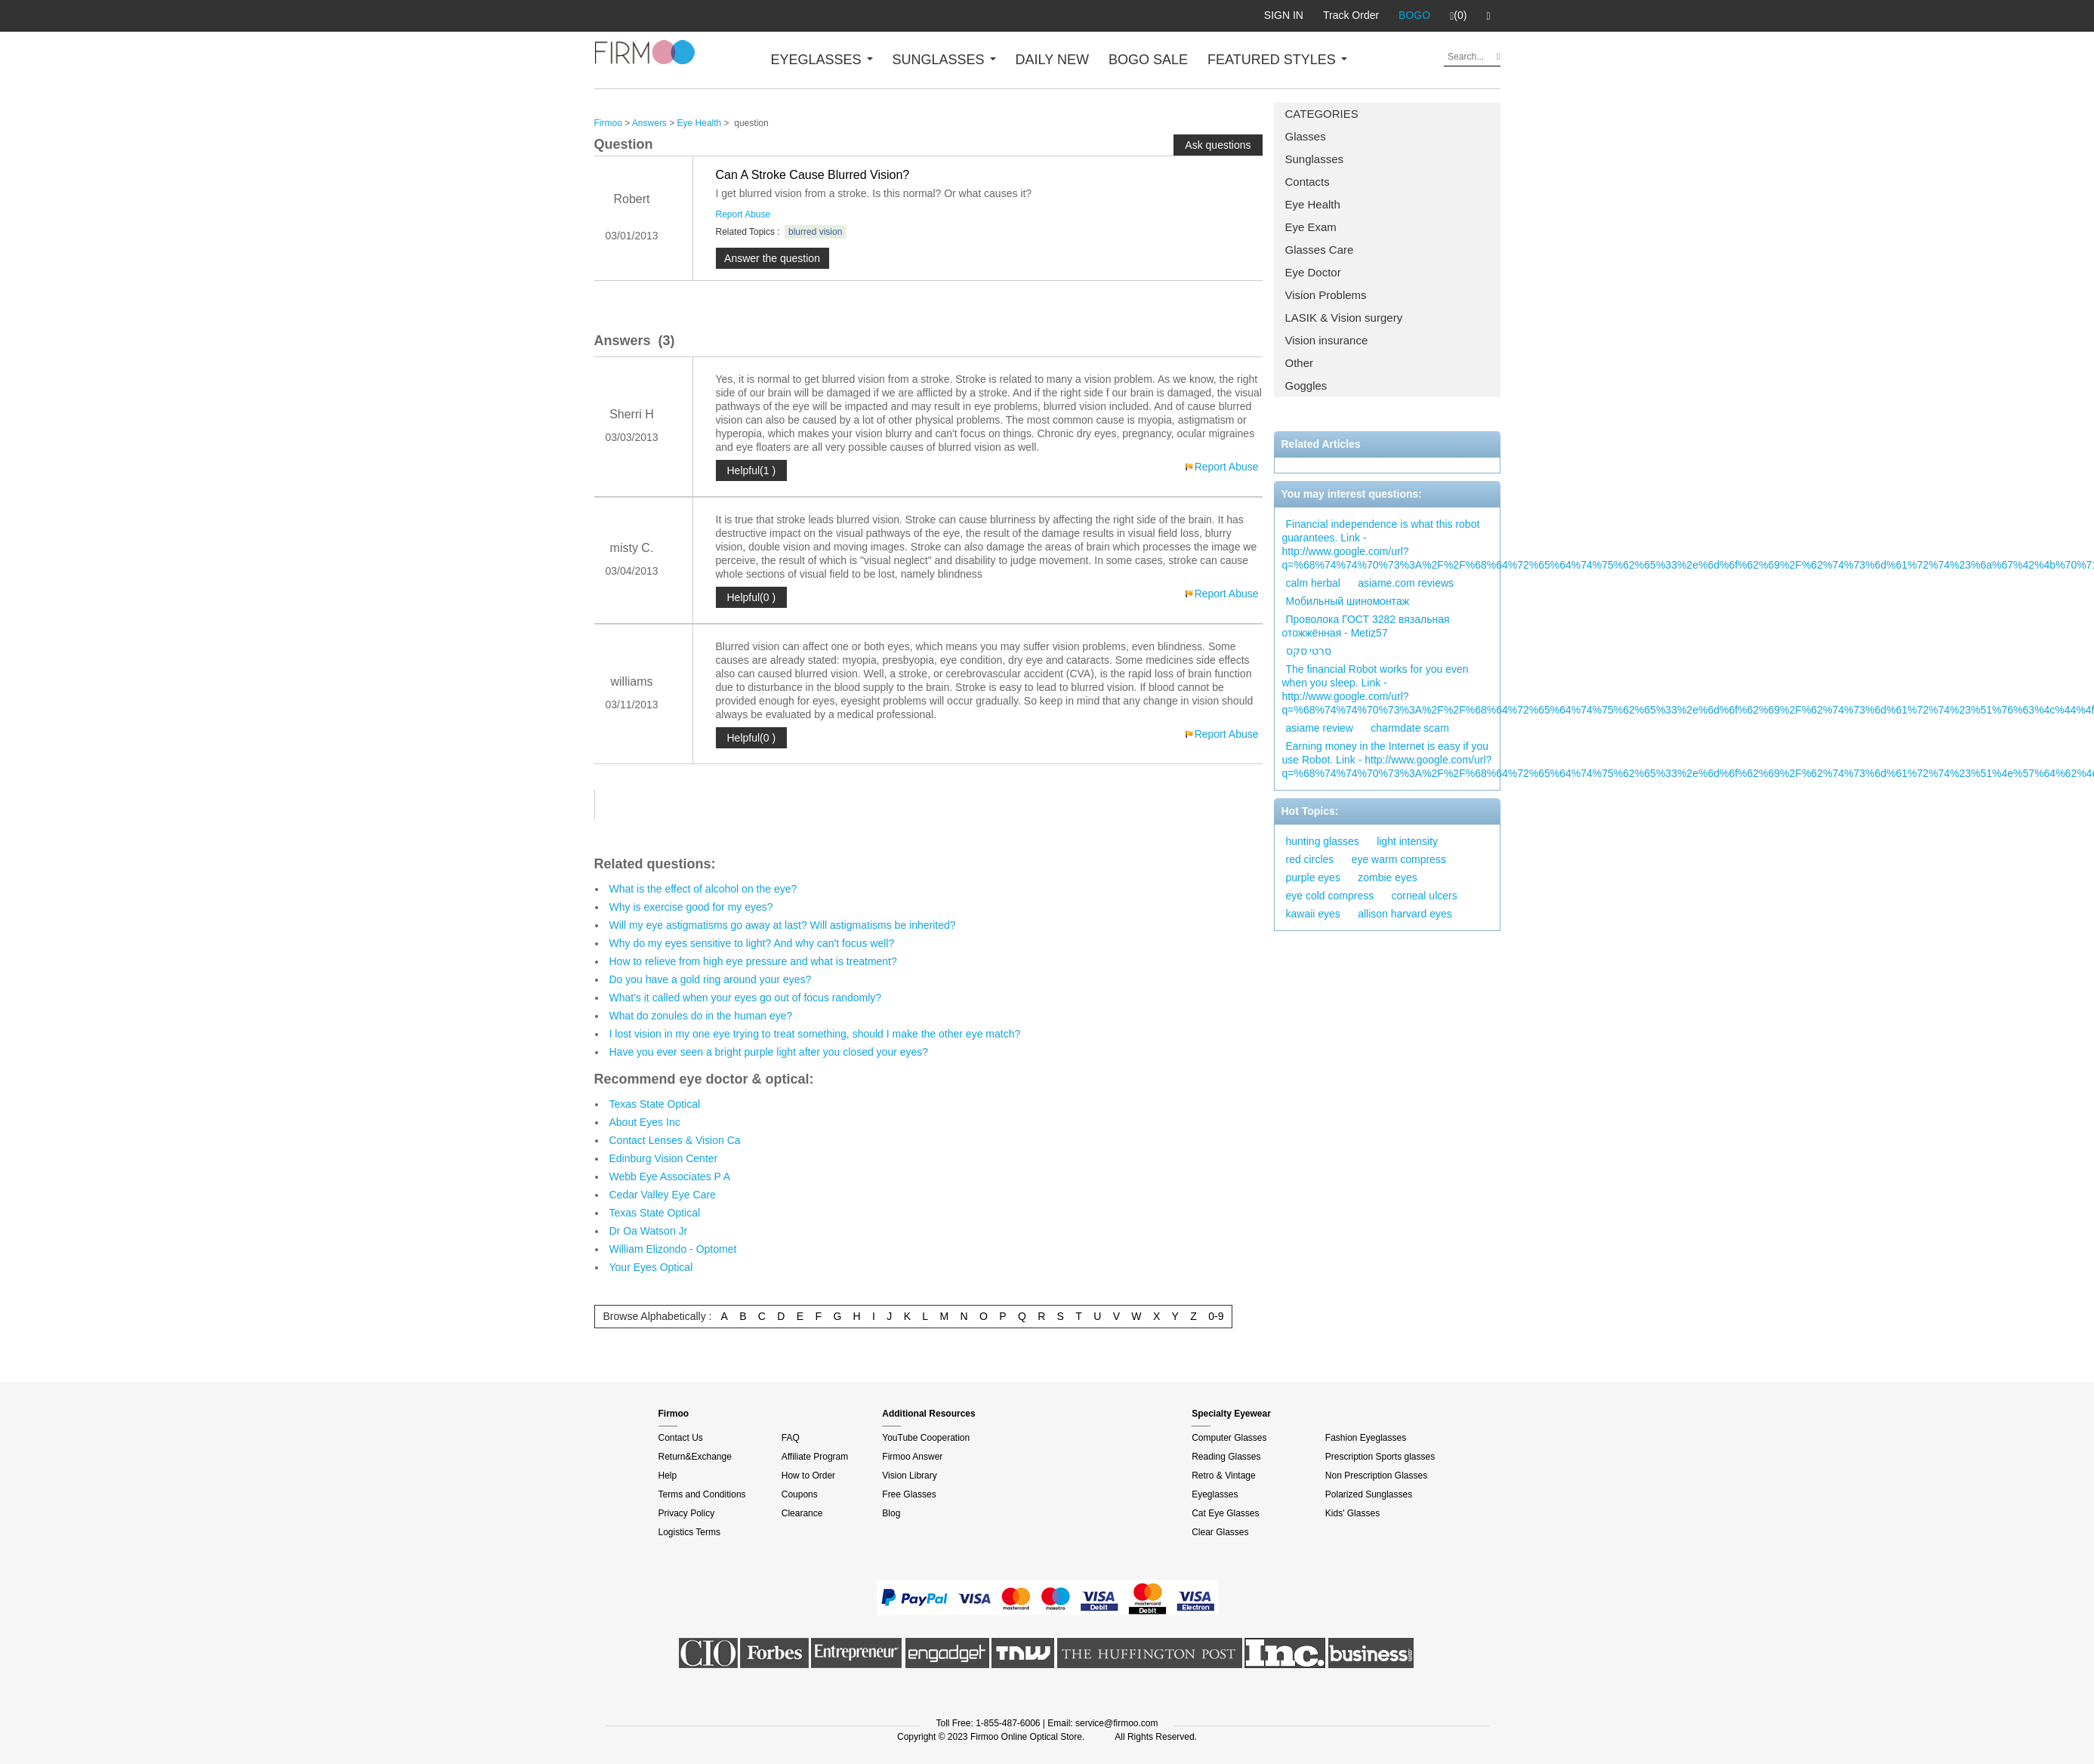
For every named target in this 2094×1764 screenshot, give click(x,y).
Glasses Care (1319, 249)
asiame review (1319, 728)
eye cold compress (1330, 896)
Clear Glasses (1220, 1532)
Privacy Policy (686, 1513)
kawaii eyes (1313, 914)
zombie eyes (1387, 877)
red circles (1310, 859)
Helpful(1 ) (751, 470)
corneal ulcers (1424, 896)
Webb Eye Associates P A (670, 1176)
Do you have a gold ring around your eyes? (710, 979)
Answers (649, 123)
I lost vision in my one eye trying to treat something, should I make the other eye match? (815, 1034)
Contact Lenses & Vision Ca (675, 1140)
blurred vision (815, 232)
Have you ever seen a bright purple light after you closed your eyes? (769, 1052)
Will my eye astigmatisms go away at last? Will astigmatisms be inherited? (782, 925)
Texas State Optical (655, 1104)
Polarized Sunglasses (1368, 1494)
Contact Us (680, 1437)
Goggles (1306, 385)
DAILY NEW (1052, 59)
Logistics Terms (689, 1532)
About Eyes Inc (644, 1122)
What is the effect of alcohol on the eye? (703, 889)
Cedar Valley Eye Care (662, 1195)
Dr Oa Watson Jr (648, 1231)
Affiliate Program (815, 1456)
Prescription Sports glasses (1380, 1456)
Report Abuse (743, 214)
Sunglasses (1314, 159)
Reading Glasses (1226, 1456)
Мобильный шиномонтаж (1348, 601)
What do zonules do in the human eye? (701, 1016)
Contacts (1307, 181)
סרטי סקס (1309, 651)
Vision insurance (1326, 340)
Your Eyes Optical (651, 1267)
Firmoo (608, 123)
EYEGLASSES (822, 59)
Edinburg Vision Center (663, 1158)
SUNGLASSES (944, 59)
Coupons (800, 1494)
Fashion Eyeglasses (1365, 1437)
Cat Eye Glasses (1225, 1513)
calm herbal (1313, 583)
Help (667, 1475)
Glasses (1305, 136)
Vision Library (909, 1475)
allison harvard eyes (1405, 914)
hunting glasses (1322, 841)
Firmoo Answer (912, 1456)
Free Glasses (909, 1494)
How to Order (808, 1475)
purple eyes (1313, 877)
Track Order (1351, 15)
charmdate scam (1409, 728)
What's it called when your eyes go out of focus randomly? (745, 997)
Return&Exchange (695, 1456)
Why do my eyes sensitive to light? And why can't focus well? (752, 943)
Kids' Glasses (1352, 1513)
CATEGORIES (1321, 113)
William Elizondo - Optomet (673, 1249)
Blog (891, 1513)
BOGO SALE (1148, 59)
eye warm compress (1399, 859)
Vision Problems (1326, 294)
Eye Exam (1311, 226)
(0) (1458, 16)
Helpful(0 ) (751, 597)
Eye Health (1312, 204)
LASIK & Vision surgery (1344, 317)
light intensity (1407, 841)
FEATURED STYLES (1277, 59)
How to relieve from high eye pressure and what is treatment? (753, 961)
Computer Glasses (1229, 1437)
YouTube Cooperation (926, 1437)
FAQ (791, 1437)
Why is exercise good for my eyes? (691, 907)
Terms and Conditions (702, 1494)
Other (1299, 362)
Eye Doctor (1313, 272)
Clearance (802, 1513)
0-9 (1215, 1316)
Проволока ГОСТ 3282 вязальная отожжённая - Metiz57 (1366, 626)
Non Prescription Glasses (1376, 1475)
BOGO (1414, 15)
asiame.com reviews (1406, 583)
